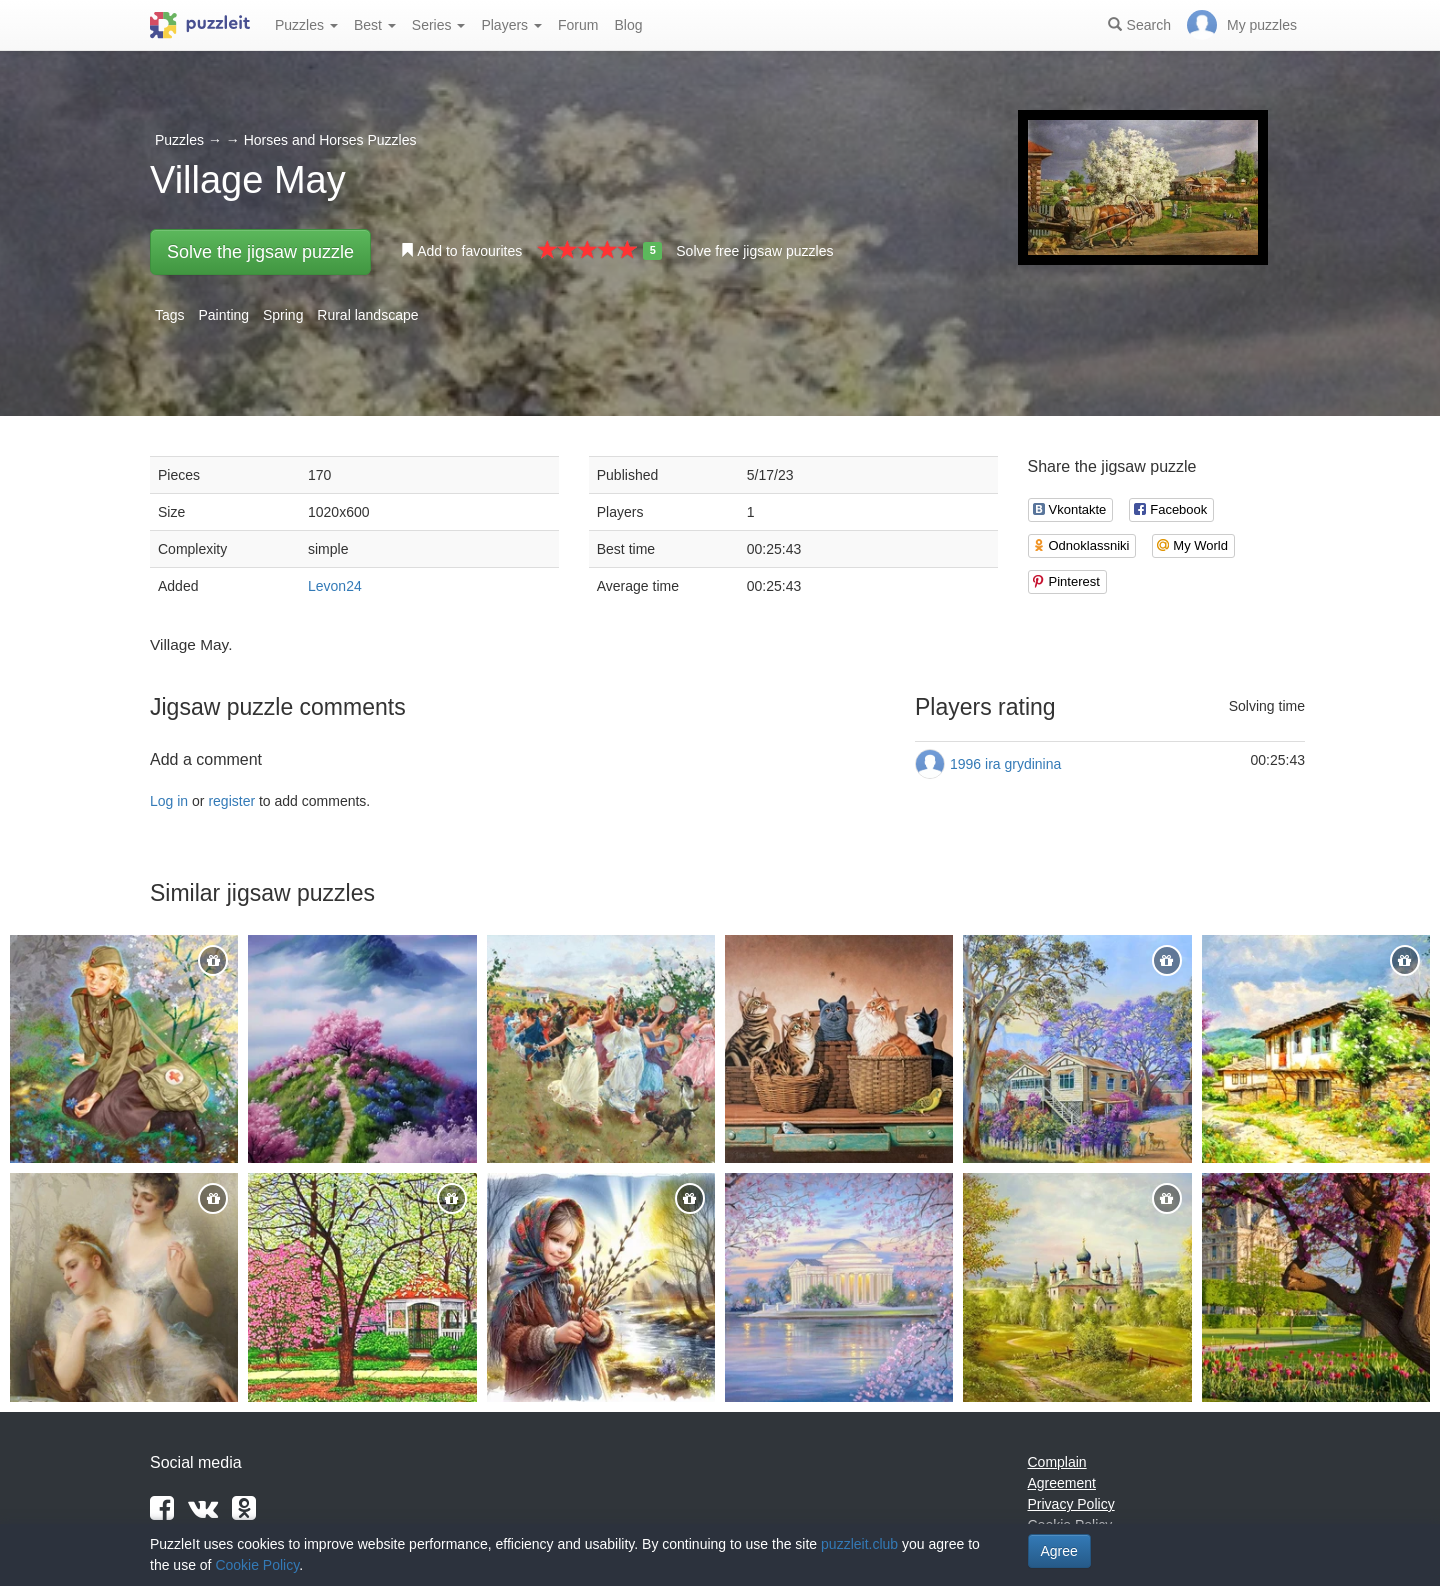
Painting (223, 315)
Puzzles (306, 25)
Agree (1059, 1551)
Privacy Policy (1071, 1504)
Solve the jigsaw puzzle (260, 252)
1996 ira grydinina (1005, 764)
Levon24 (335, 586)
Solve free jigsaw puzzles (754, 251)
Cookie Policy (257, 1565)
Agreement (1062, 1483)
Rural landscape (367, 315)
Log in (169, 801)
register (231, 801)
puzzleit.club (859, 1544)
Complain (1057, 1462)
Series (439, 25)
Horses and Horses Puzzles (330, 140)
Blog (628, 25)
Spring (283, 315)
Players (511, 25)
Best (375, 25)
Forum (578, 25)
